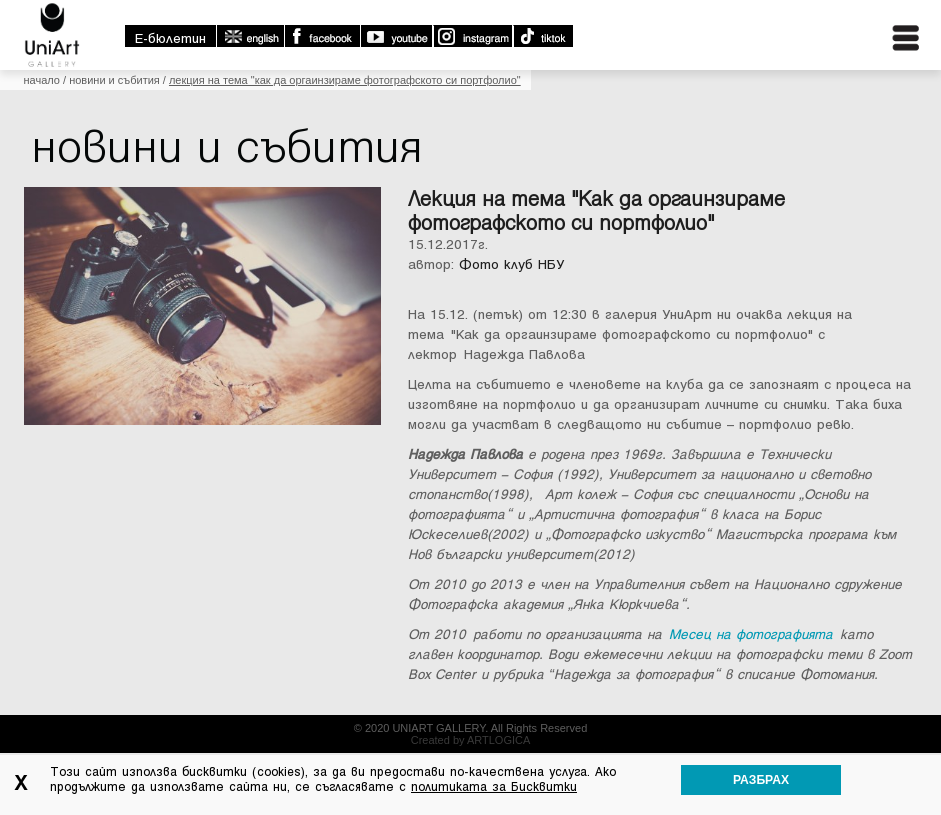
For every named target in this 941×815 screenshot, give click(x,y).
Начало (42, 80)
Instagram (472, 36)
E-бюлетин (170, 38)
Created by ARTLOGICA (471, 740)
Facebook (322, 36)
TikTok (542, 36)
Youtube (396, 36)
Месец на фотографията (751, 634)
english (250, 36)
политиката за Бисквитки (494, 787)
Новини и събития (114, 80)
